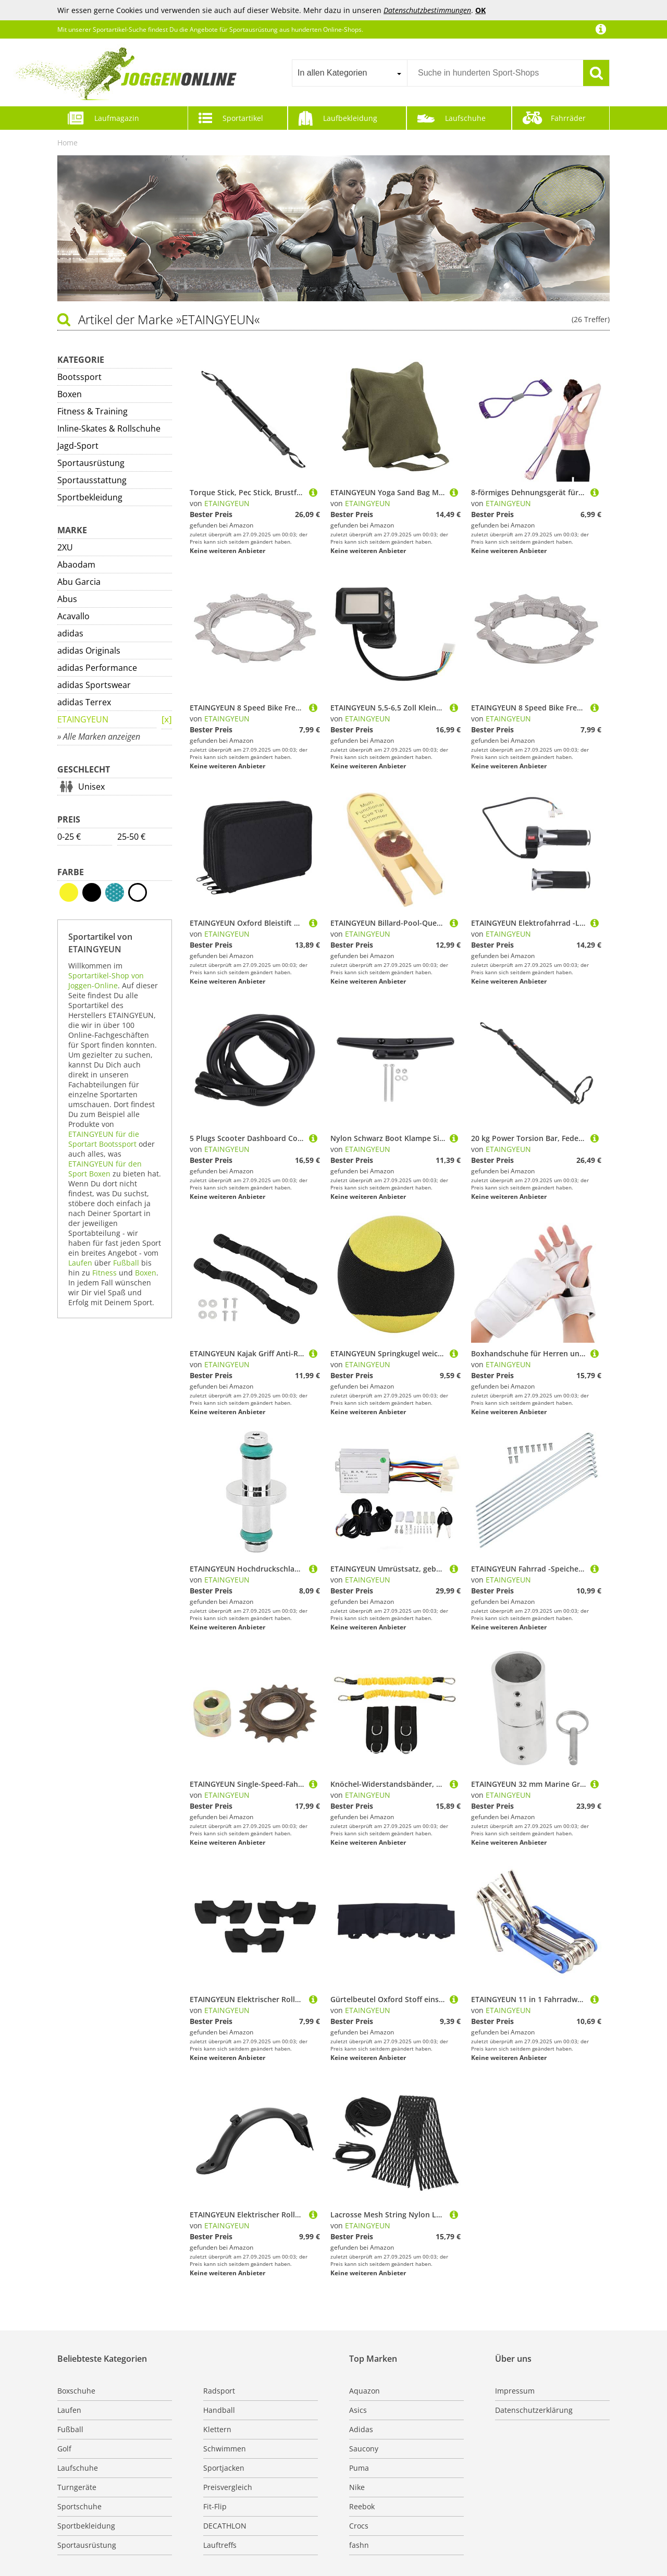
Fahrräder (568, 118)
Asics (358, 2410)
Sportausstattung (92, 480)
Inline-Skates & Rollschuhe (108, 428)
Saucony (363, 2449)
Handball (219, 2410)
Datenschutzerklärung (534, 2410)
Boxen (69, 394)
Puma (359, 2468)
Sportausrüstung (91, 463)
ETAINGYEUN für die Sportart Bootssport (103, 1139)
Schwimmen (224, 2449)
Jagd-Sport (77, 445)
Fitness (104, 1273)
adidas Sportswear (94, 685)
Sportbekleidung (89, 497)
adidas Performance (97, 667)
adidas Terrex (84, 702)
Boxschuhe (76, 2391)
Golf (64, 2449)
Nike (357, 2487)
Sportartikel (243, 118)
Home (67, 143)
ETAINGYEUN (82, 719)
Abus (67, 599)
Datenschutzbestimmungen (427, 10)
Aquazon (364, 2391)
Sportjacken (223, 2468)
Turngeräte (76, 2487)
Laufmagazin (116, 118)
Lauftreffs (220, 2545)
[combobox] (349, 73)
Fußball (126, 1263)
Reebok (362, 2506)
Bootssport (79, 377)
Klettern (217, 2429)
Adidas (361, 2429)
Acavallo (73, 616)
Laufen (80, 1263)
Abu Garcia (79, 581)
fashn (359, 2545)
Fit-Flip (215, 2506)
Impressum (515, 2391)
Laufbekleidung (350, 118)
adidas (70, 633)
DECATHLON (224, 2526)
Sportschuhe (79, 2506)
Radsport (219, 2391)
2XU (65, 547)
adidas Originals (88, 650)
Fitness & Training (92, 411)
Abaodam (76, 564)
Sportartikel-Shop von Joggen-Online (106, 980)
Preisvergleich (227, 2487)
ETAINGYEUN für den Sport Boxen (105, 1169)
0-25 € (69, 836)
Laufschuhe (465, 118)
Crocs (358, 2526)
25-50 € (131, 836)
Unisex (91, 786)
